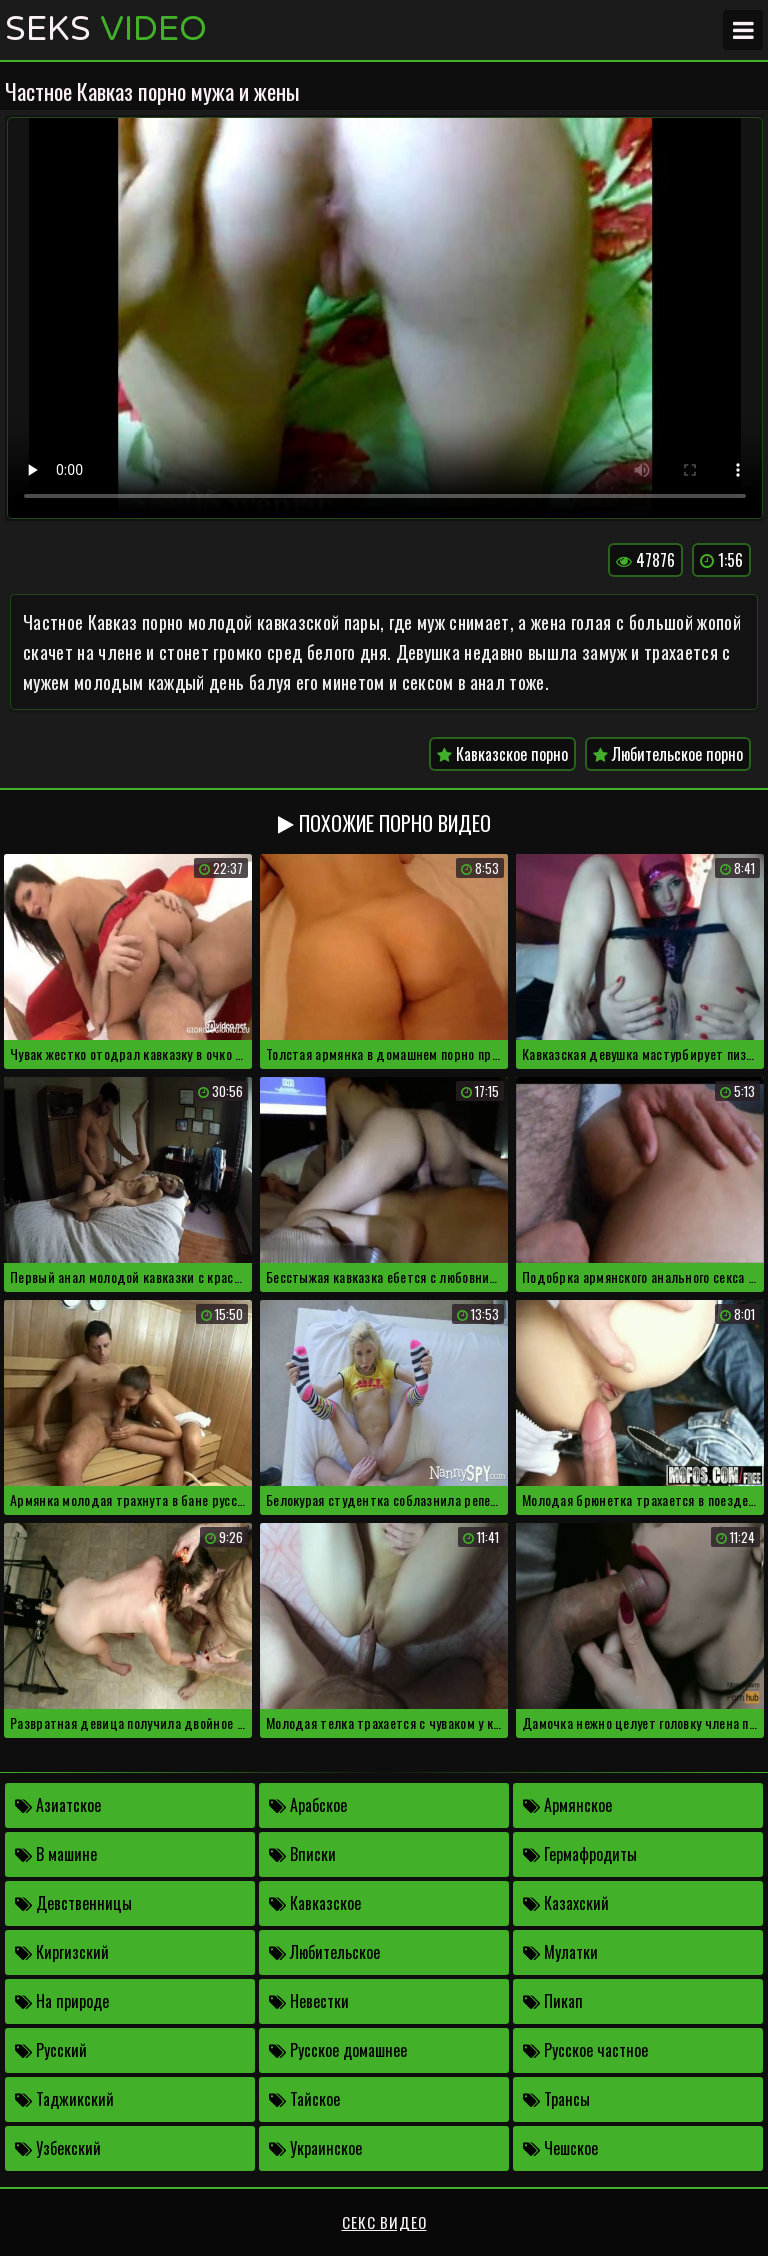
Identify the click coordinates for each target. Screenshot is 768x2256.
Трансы (556, 2099)
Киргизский (62, 1952)
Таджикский (64, 2099)
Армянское (567, 1805)
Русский (51, 2050)
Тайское (304, 2099)
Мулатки (560, 1952)
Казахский (566, 1903)
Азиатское (58, 1805)
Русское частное (585, 2050)
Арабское (308, 1805)
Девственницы (73, 1903)
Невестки (309, 2001)
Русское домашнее (338, 2050)
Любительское (324, 1952)
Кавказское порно (502, 754)
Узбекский (58, 2148)
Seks (106, 30)
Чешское (560, 2148)
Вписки (302, 1854)
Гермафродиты (580, 1854)
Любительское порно (668, 754)
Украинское (315, 2148)
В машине (56, 1854)
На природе (62, 2001)
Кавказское (315, 1903)
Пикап (553, 2001)
